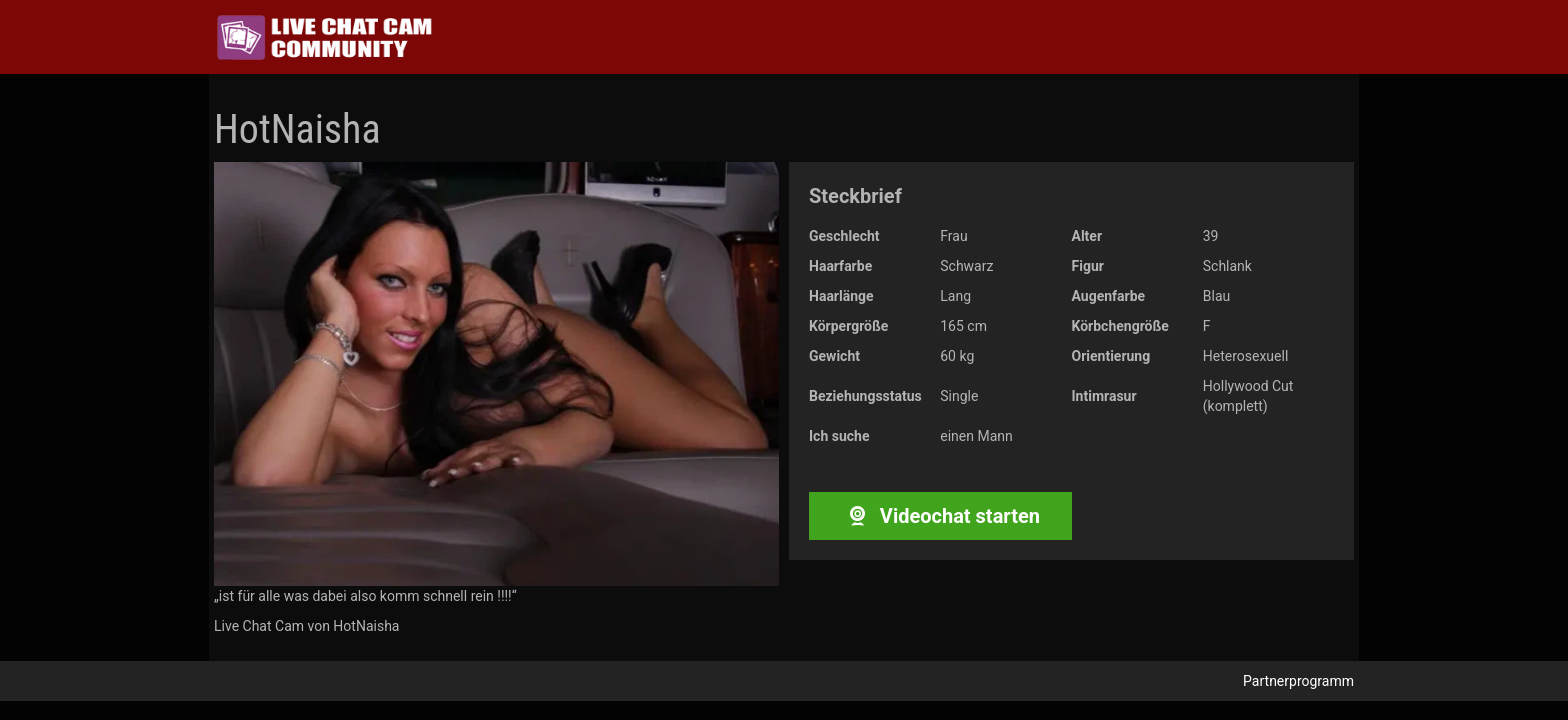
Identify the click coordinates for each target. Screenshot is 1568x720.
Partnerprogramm (1298, 681)
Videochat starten (940, 516)
